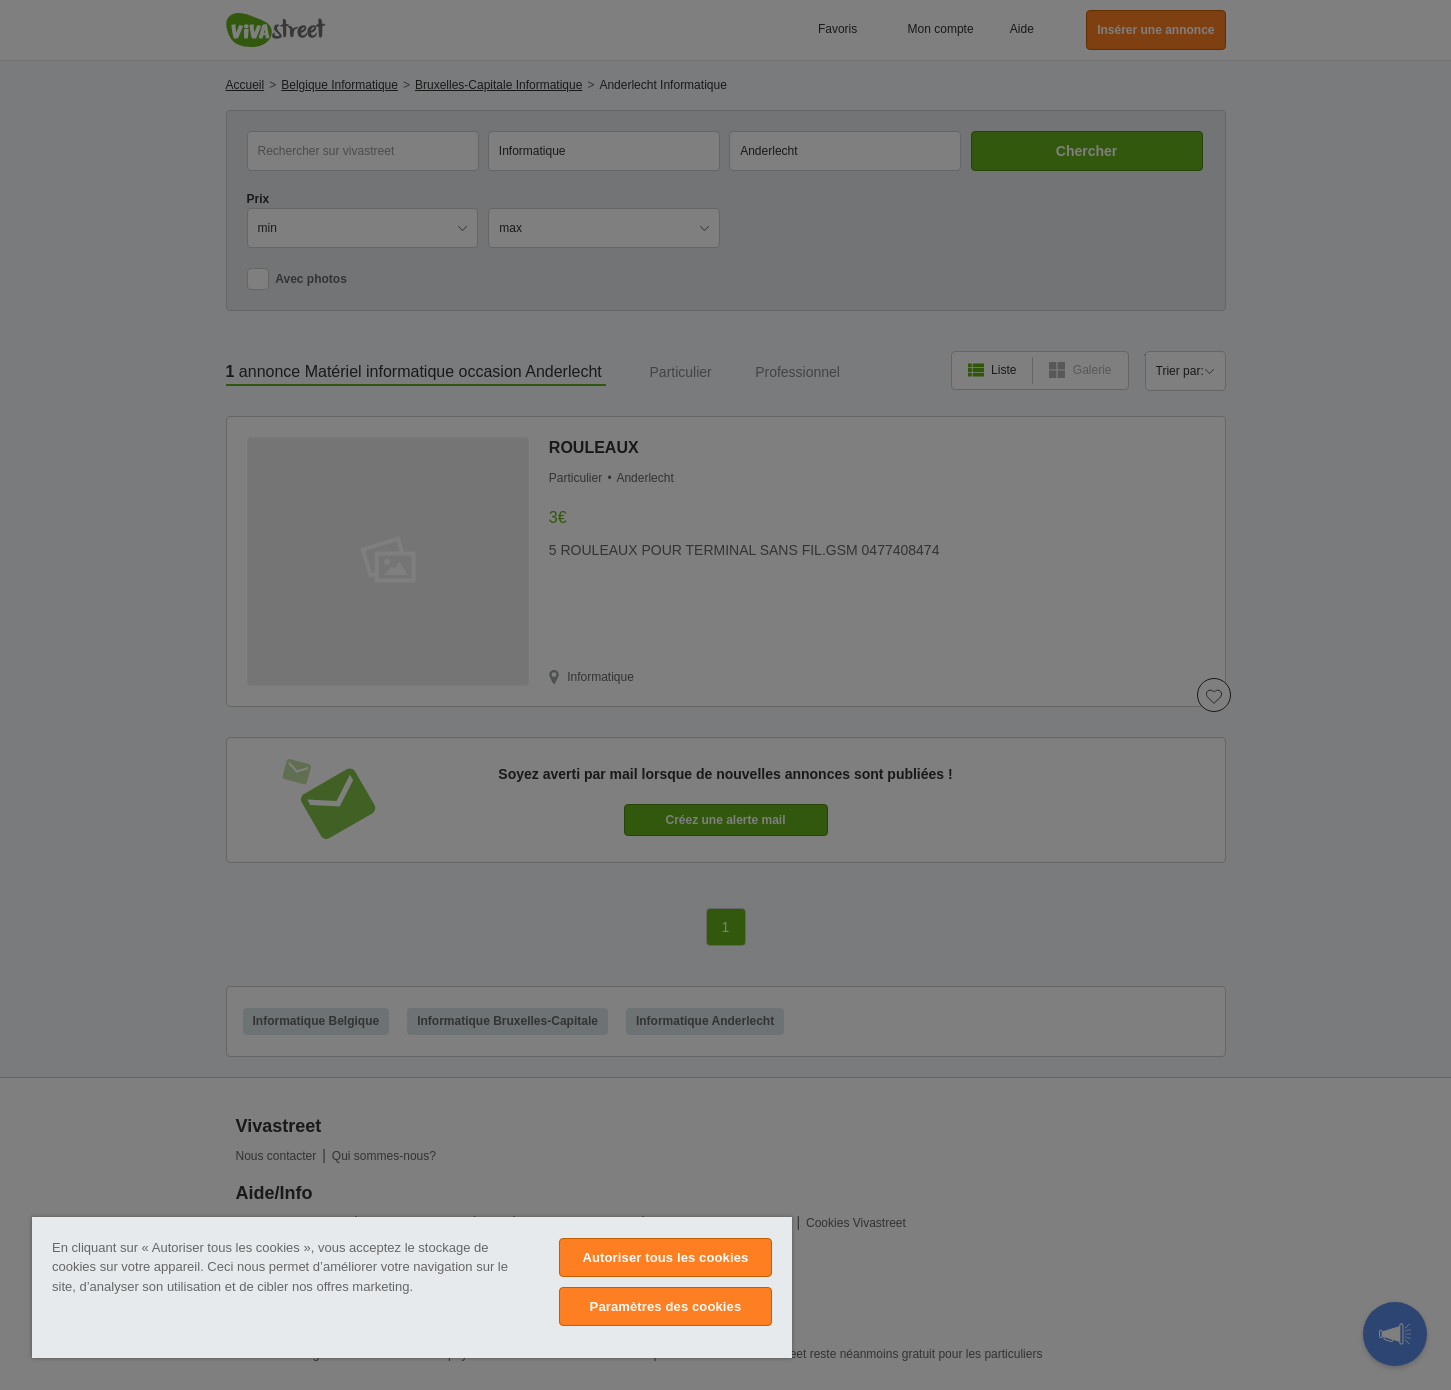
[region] (412, 1287)
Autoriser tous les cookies (665, 1257)
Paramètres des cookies (666, 1306)
